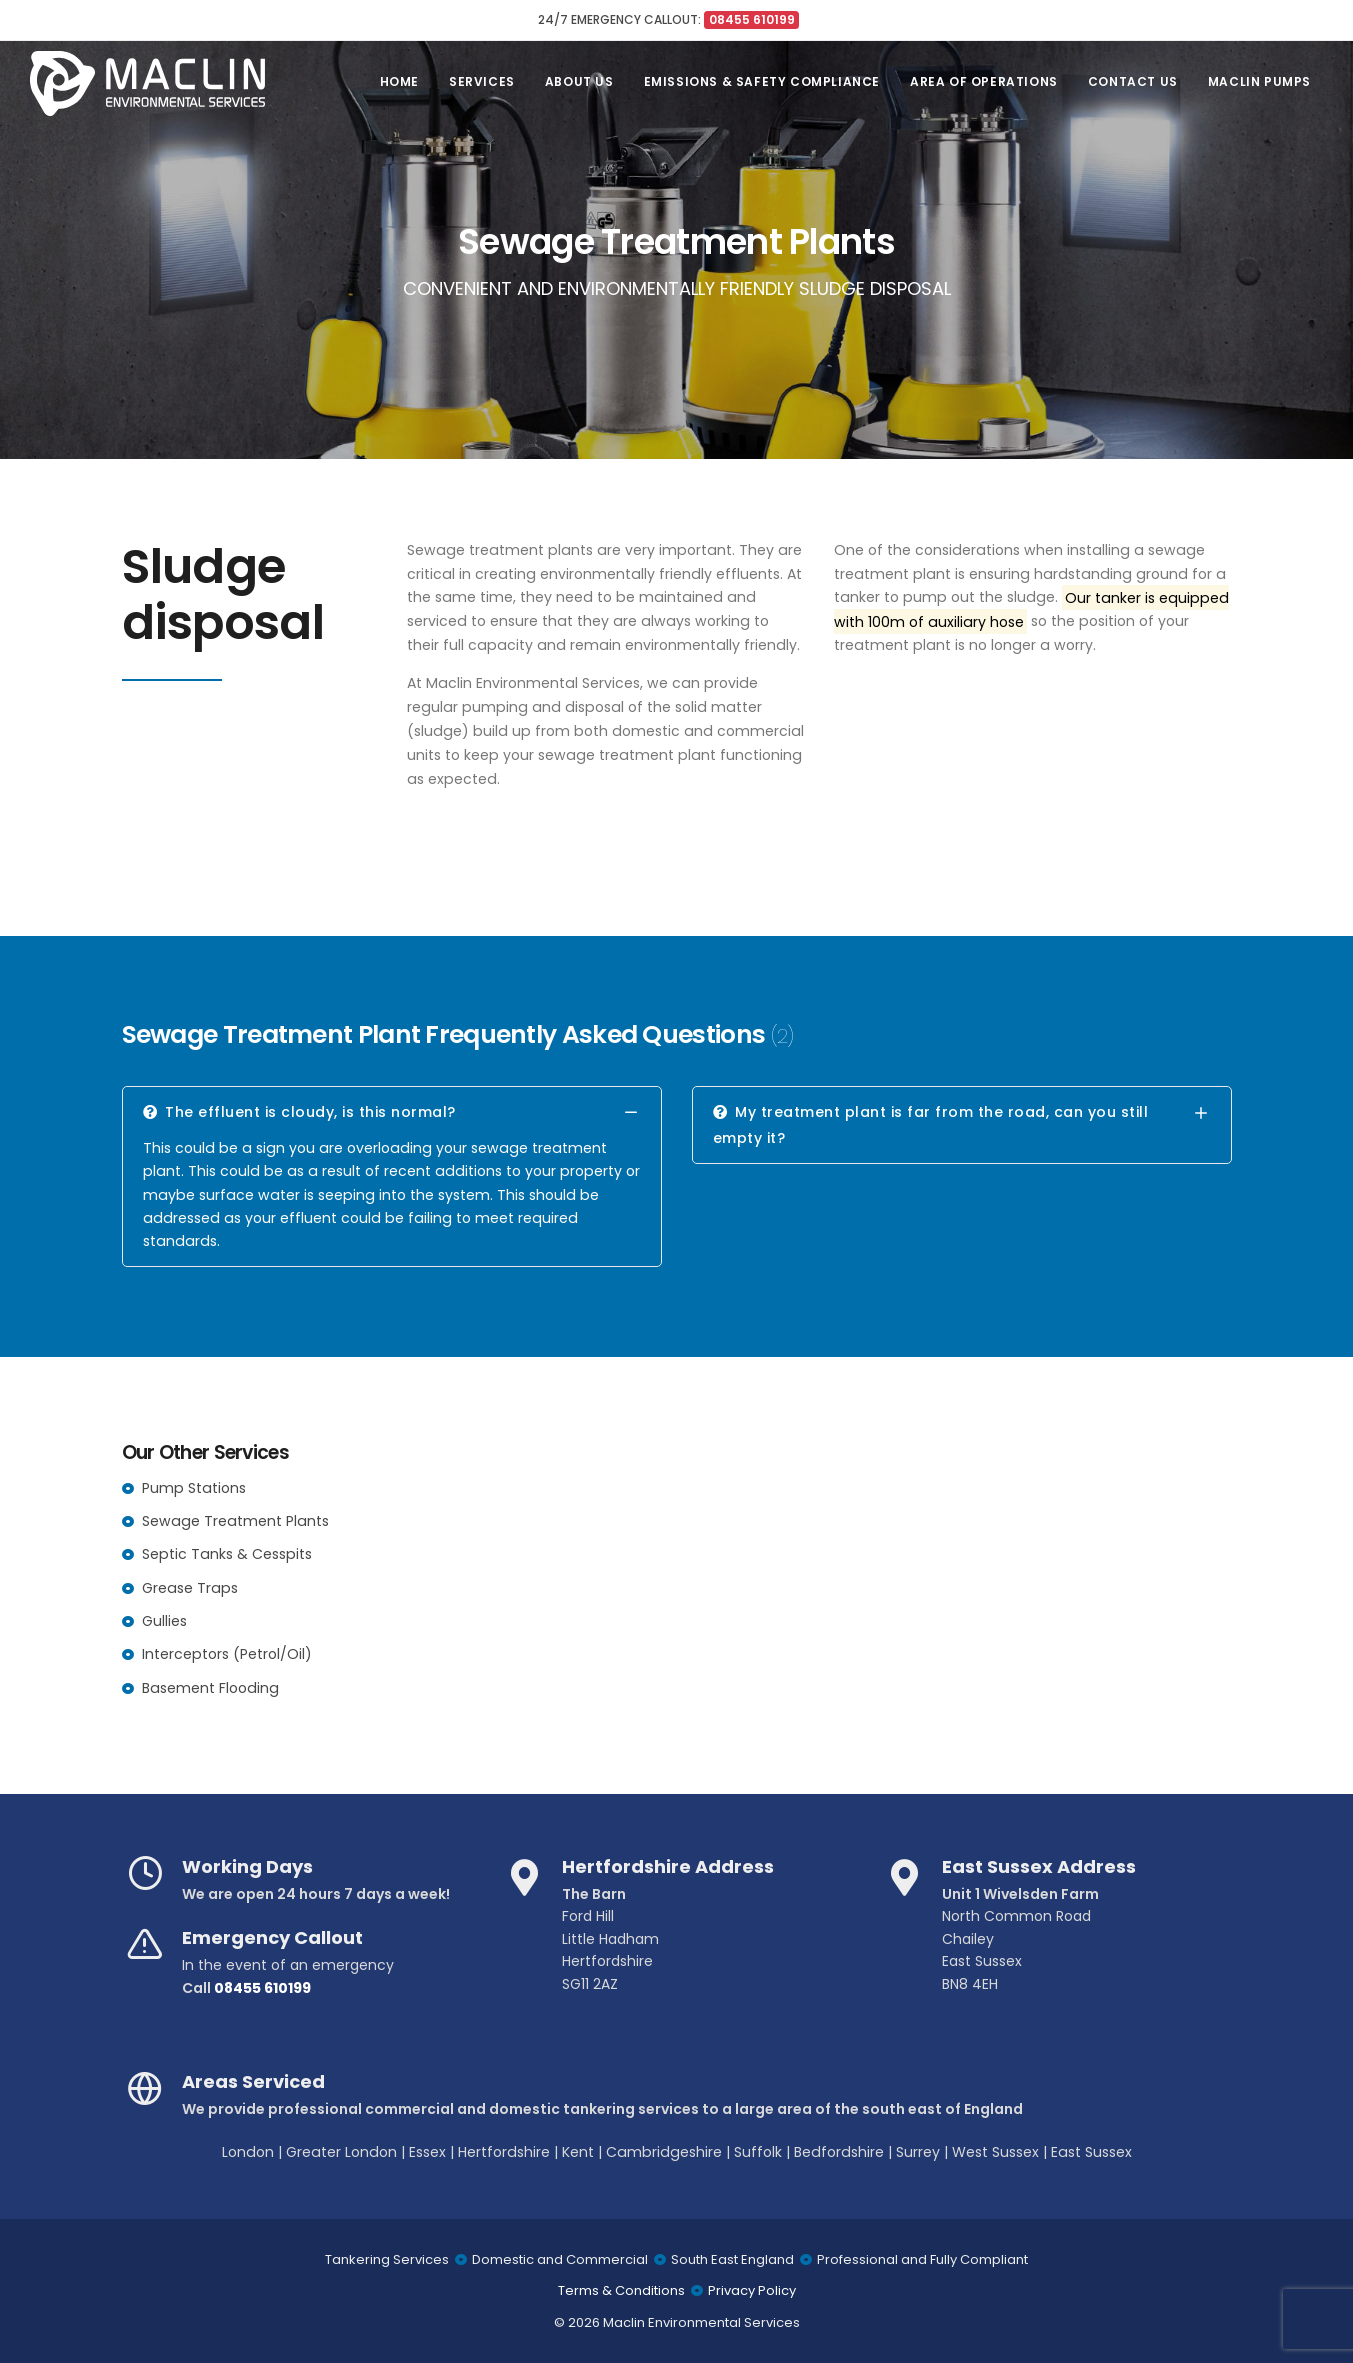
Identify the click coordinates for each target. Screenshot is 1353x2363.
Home (399, 81)
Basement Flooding (210, 1688)
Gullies (164, 1621)
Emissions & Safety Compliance (762, 81)
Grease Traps (190, 1588)
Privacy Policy (752, 2290)
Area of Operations (984, 81)
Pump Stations (194, 1488)
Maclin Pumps (1259, 81)
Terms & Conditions (621, 2290)
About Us (579, 81)
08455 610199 (262, 1988)
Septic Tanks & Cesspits (227, 1554)
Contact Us (1133, 81)
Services (482, 81)
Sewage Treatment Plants (235, 1521)
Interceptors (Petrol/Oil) (227, 1654)
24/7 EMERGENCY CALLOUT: (669, 20)
